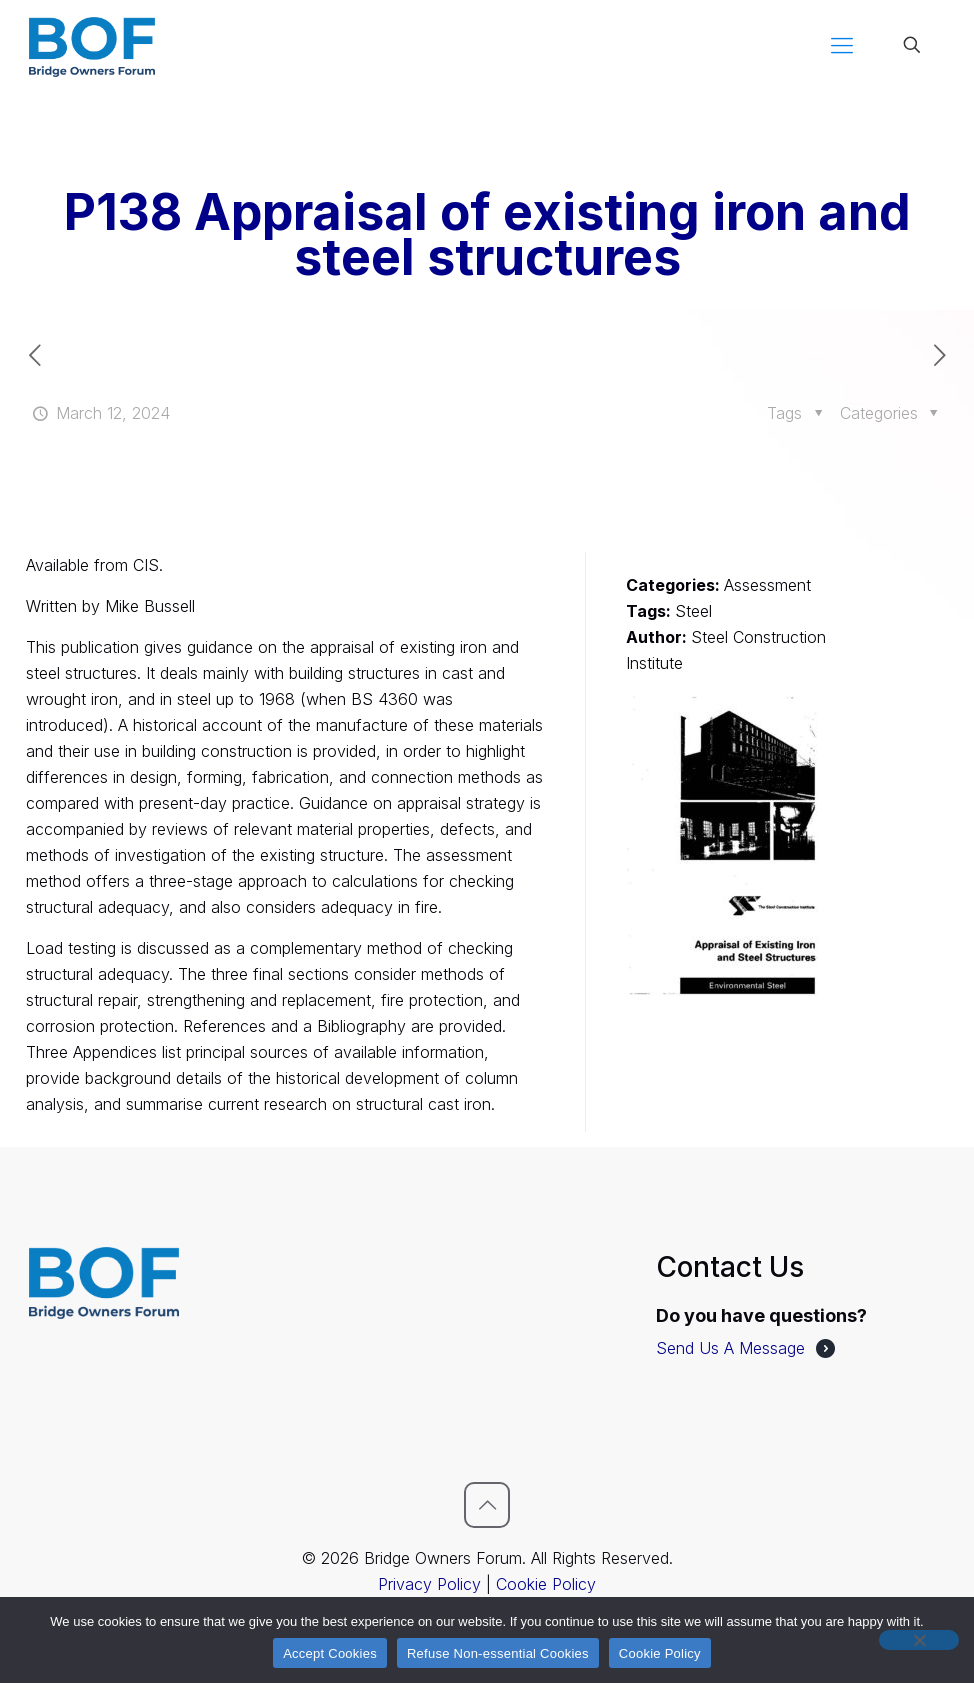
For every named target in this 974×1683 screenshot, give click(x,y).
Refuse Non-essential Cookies (498, 1653)
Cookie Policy (546, 1584)
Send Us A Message (730, 1348)
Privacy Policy (429, 1584)
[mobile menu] (842, 45)
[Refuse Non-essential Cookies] (919, 1640)
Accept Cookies (330, 1653)
